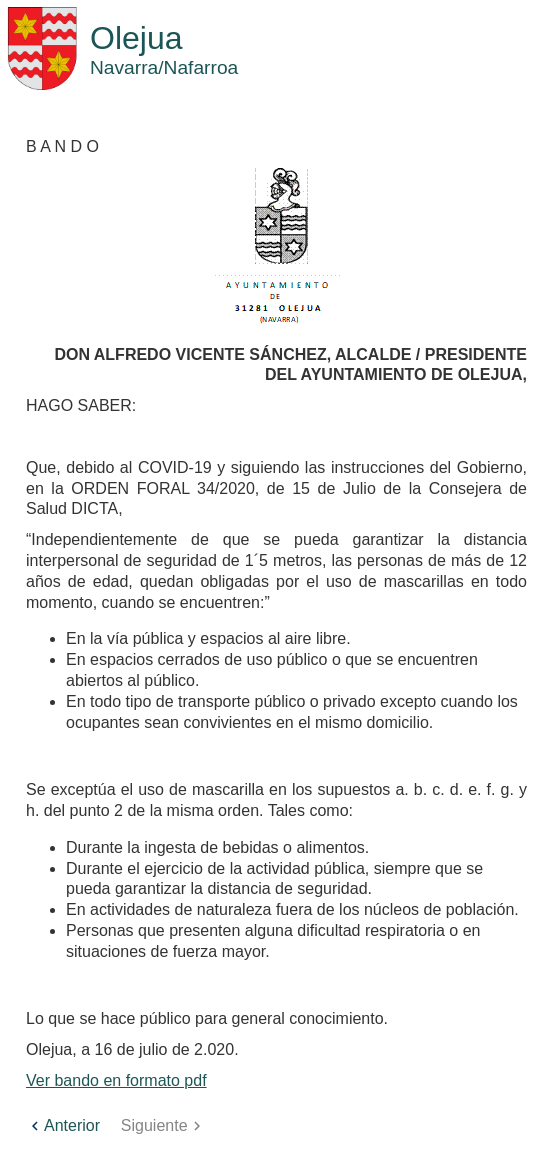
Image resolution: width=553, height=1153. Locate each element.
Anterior (63, 1125)
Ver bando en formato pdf (116, 1080)
